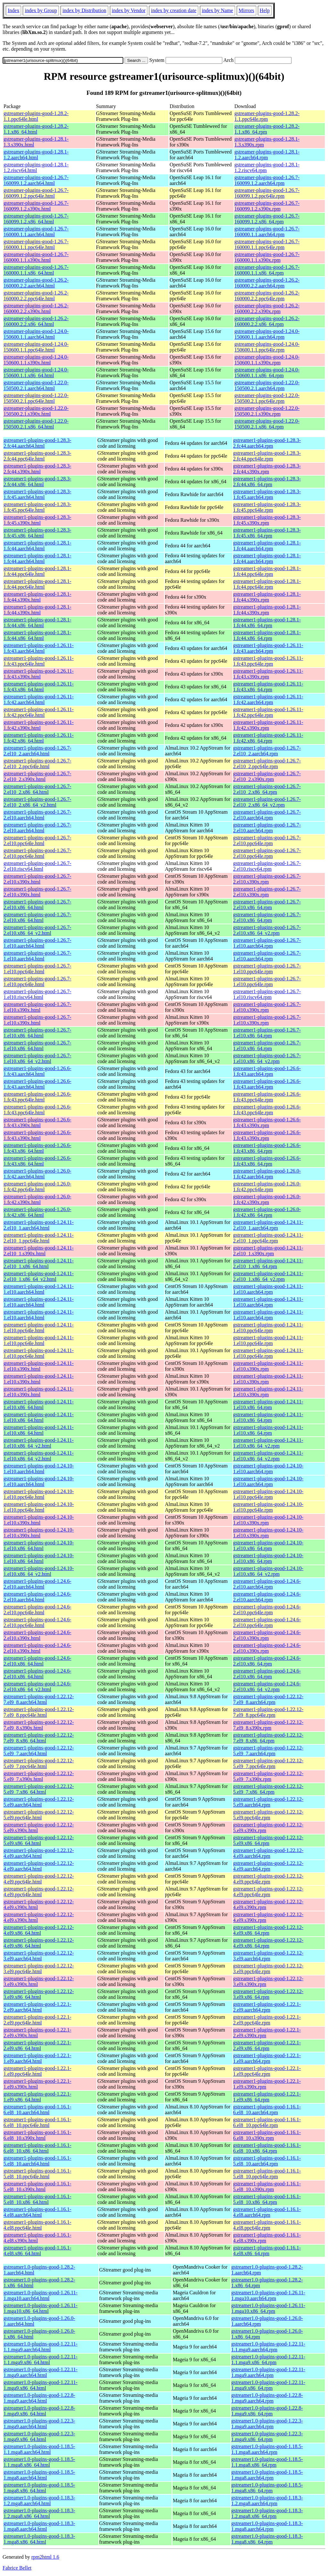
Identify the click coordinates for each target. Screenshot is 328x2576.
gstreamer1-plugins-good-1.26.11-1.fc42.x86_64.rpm (268, 738)
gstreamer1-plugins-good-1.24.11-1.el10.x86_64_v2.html (39, 1443)
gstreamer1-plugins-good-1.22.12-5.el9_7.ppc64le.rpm (268, 1763)
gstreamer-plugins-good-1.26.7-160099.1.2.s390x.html (36, 206)
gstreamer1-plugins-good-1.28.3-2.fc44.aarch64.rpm (267, 443)
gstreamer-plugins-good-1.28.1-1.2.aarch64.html (36, 154)
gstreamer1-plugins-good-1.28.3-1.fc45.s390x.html (37, 520)
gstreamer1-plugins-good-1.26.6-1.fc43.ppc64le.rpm (267, 1096)
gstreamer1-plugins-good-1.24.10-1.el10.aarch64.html (39, 1468)
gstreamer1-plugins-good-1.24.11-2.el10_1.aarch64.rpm (268, 1225)
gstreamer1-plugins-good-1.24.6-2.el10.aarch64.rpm (267, 1584)
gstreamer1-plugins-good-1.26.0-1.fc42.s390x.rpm (267, 1199)
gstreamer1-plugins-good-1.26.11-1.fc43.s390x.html (39, 673)
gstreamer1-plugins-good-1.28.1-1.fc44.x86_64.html (37, 622)
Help (265, 10)
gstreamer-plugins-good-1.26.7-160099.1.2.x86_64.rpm (266, 218)
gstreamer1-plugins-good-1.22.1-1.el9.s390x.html (37, 2084)
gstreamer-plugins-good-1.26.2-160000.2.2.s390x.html (36, 308)
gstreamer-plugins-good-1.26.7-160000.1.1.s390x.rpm (266, 257)
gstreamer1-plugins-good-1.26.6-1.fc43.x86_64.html (37, 1148)
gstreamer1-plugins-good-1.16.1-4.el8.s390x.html (37, 2237)
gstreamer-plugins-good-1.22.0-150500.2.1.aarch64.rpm (266, 385)
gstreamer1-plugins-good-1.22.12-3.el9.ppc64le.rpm (268, 1968)
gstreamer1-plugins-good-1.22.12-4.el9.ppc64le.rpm (268, 1878)
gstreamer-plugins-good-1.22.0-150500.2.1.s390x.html (36, 411)
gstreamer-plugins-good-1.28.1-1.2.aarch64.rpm (266, 154)
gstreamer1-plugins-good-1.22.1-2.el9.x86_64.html (37, 2045)
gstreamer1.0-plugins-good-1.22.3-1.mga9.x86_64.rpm (267, 2436)
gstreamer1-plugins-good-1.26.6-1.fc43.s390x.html (37, 1122)
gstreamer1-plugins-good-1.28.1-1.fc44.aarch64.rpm (267, 545)
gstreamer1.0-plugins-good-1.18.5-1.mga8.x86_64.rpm (267, 2487)
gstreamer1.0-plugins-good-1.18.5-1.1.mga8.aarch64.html (39, 2449)
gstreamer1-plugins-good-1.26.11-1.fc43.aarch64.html (39, 648)
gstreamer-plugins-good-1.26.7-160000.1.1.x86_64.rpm (266, 270)
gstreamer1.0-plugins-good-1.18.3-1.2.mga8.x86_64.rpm (267, 2513)
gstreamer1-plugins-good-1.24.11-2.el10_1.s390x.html (39, 1250)
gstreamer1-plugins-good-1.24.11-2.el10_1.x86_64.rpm (268, 1263)
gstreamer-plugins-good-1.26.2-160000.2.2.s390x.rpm (266, 308)
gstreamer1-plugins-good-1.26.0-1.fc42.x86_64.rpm (267, 1212)
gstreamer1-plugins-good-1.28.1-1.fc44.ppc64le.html (37, 571)
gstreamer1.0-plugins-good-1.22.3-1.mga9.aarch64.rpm (267, 2423)
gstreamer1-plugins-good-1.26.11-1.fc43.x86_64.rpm (268, 686)
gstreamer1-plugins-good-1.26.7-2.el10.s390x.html (37, 879)
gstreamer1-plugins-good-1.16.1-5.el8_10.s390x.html (37, 2186)
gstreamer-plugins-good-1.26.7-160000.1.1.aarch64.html (36, 231)
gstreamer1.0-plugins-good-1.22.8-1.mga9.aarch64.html (39, 2398)
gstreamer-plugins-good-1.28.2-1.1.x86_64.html (36, 129)
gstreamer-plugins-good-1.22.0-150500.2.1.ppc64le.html (36, 398)
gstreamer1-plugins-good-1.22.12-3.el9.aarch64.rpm (268, 1955)
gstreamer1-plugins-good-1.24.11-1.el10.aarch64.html (39, 1289)
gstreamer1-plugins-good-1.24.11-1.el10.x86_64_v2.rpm (268, 1443)
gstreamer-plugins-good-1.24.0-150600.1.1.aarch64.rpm (266, 334)
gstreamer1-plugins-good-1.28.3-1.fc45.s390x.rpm (267, 520)
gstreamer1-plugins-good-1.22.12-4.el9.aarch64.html (39, 1853)
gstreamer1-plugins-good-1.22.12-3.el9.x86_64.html (39, 1994)
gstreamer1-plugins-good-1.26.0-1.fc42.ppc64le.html (37, 1186)
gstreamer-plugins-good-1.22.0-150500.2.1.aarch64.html (36, 385)
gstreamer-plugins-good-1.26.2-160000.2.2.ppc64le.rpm (266, 295)
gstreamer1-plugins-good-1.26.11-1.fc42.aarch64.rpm (268, 699)
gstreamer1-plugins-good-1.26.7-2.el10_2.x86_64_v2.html (37, 802)
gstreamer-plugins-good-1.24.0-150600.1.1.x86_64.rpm (266, 372)
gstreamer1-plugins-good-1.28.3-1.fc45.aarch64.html (37, 494)
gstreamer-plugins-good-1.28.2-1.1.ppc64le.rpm (266, 116)
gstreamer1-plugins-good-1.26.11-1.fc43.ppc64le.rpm (268, 661)
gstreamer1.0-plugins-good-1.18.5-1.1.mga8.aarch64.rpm (267, 2449)
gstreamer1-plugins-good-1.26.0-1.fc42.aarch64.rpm (267, 1173)
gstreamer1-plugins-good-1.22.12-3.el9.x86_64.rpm (268, 1994)
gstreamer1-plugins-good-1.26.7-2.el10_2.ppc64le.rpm (267, 763)
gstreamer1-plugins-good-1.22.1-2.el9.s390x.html (37, 2032)
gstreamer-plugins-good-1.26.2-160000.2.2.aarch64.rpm (266, 282)
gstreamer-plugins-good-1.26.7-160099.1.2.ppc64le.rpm (266, 193)
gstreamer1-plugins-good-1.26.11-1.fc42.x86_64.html (39, 738)
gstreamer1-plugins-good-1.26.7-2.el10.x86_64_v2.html (37, 930)
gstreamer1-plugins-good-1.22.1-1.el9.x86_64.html (37, 2096)
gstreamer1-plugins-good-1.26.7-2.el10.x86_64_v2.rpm (267, 930)
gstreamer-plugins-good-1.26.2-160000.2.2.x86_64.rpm (266, 321)
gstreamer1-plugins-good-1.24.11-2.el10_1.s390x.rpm (268, 1250)
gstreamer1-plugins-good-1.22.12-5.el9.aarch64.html (39, 1801)
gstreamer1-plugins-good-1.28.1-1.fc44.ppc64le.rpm (267, 571)
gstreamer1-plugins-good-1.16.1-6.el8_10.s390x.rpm (267, 2135)
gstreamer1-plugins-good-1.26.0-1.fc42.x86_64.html (37, 1212)
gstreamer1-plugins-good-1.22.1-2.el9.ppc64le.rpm (267, 2019)
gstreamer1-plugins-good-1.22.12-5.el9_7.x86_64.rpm (268, 1789)
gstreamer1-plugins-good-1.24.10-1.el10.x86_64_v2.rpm (268, 1571)
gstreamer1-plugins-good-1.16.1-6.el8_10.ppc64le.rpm (267, 2122)
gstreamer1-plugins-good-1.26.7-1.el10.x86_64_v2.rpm (267, 1058)
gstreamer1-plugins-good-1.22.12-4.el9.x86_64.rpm (268, 1930)
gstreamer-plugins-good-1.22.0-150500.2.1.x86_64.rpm (266, 423)
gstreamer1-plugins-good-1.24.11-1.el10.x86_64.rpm (268, 1404)
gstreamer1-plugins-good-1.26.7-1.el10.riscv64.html (37, 994)
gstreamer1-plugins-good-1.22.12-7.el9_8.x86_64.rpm (268, 1737)
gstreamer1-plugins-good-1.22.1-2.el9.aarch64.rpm (267, 2007)
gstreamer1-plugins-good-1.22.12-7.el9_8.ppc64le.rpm (268, 1712)
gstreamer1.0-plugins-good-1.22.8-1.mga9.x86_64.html (39, 2410)
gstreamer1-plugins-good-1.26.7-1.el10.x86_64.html (37, 1032)
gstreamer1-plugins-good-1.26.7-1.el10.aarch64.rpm (267, 943)
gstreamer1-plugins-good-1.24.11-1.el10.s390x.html (39, 1366)
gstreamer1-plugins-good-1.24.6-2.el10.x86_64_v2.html (37, 1686)
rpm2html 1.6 (45, 2557)
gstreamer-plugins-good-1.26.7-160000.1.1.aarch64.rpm (266, 231)
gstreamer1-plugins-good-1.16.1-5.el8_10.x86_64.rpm (267, 2199)
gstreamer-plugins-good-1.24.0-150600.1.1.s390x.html (36, 359)
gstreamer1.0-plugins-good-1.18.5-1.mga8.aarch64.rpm (267, 2474)
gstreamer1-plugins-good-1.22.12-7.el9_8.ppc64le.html (39, 1712)
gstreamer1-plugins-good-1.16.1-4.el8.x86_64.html (37, 2250)
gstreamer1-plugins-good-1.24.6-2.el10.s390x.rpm (267, 1635)
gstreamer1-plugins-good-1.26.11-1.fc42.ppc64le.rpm (268, 712)
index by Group (41, 10)
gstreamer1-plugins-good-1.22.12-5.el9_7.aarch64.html (39, 1750)
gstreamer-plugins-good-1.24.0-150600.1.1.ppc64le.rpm (266, 347)
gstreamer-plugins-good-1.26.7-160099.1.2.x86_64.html (36, 218)
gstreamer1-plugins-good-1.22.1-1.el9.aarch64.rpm (267, 2058)
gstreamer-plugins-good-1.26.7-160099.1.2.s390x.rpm (266, 206)
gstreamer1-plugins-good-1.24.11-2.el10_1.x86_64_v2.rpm (268, 1276)
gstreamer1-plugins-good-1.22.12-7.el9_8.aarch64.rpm (268, 1699)
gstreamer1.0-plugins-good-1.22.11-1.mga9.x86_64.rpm (268, 2385)
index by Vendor (128, 10)
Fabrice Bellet (17, 2568)
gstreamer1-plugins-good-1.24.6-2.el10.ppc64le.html (37, 1609)
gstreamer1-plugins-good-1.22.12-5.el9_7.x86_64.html (39, 1789)
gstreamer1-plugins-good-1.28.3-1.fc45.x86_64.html (37, 532)
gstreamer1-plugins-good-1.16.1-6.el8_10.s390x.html (37, 2135)
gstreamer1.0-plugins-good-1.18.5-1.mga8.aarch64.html (39, 2474)
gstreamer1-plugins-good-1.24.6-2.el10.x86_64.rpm (267, 1660)
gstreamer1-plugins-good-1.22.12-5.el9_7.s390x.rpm (268, 1776)
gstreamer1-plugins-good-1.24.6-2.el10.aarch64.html (37, 1584)
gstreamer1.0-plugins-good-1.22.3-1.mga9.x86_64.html (39, 2436)
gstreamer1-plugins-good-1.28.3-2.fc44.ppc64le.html (37, 455)
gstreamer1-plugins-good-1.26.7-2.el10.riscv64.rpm (267, 866)
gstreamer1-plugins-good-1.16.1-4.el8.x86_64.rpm (267, 2250)
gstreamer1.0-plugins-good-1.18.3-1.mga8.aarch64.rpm (267, 2526)
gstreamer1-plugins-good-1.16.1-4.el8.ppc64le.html (37, 2225)
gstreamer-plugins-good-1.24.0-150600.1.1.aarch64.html (36, 334)
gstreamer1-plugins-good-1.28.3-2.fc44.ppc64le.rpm (267, 455)
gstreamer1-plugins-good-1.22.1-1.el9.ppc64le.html (37, 2071)
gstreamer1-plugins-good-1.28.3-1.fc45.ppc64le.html (37, 507)
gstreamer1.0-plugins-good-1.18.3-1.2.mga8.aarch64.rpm (267, 2500)
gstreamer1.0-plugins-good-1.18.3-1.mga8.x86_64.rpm (267, 2539)
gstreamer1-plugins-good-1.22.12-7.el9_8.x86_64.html (39, 1737)
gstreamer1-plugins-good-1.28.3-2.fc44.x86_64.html (37, 481)
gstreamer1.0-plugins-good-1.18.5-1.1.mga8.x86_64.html (39, 2462)
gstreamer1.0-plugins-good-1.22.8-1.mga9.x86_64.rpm (267, 2410)
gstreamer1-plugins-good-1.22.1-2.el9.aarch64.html (37, 2007)
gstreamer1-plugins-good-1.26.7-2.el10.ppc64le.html (37, 840)
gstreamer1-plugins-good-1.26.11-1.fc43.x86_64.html (39, 686)
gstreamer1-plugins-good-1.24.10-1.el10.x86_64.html (39, 1545)
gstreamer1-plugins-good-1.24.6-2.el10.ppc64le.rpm (267, 1609)
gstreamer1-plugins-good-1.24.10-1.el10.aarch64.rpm (268, 1468)
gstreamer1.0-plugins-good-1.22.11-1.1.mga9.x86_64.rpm (268, 2359)
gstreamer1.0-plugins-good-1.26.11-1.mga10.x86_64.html (41, 2308)
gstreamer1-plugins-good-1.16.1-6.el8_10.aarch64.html (37, 2109)
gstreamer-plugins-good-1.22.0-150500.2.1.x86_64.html (36, 423)
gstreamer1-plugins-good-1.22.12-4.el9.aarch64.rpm (268, 1853)
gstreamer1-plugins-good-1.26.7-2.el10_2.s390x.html (37, 776)
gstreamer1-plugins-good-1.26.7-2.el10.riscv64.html (37, 866)
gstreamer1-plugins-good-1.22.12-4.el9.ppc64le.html (39, 1878)
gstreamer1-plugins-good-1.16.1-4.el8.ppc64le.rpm (267, 2225)
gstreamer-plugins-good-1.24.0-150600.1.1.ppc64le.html (36, 347)
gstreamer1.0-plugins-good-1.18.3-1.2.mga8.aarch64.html (39, 2500)
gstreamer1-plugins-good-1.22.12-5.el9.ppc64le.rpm (268, 1814)
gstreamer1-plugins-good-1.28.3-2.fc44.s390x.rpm (267, 468)
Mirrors (246, 10)
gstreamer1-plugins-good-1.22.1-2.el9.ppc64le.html (37, 2019)
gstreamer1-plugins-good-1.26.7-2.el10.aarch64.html (37, 814)
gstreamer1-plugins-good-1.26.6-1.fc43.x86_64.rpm (267, 1148)
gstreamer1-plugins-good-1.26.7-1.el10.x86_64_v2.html (37, 1058)
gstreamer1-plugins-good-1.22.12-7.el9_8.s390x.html (39, 1725)
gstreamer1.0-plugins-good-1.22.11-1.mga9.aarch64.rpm (268, 2372)
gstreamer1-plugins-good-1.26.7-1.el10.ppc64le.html (37, 968)
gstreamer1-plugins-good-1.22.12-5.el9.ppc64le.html (39, 1814)
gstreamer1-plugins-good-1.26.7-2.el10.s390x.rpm (267, 879)
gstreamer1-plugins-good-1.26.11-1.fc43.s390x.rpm (268, 673)
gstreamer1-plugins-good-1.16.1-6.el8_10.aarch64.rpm (267, 2109)
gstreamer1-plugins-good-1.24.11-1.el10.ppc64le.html (39, 1327)
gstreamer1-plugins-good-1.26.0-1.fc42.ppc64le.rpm (267, 1186)
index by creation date (173, 10)
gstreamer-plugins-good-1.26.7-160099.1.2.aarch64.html (36, 180)
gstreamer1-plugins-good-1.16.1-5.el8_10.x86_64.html (37, 2199)
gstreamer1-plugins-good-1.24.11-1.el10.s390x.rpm (268, 1366)
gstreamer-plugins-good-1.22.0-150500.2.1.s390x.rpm (266, 411)
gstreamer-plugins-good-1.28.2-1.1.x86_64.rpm (266, 129)
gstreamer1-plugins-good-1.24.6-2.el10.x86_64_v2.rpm (267, 1686)
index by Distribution (84, 10)
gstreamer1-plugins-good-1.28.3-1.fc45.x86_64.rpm (267, 532)
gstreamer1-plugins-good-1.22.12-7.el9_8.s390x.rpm (268, 1725)
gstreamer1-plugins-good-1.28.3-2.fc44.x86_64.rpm (267, 481)
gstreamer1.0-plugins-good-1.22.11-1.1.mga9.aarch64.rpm (268, 2346)
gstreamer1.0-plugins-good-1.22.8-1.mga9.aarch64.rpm (267, 2398)
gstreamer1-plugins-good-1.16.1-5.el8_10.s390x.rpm (267, 2186)
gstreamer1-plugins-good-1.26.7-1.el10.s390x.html (37, 1007)
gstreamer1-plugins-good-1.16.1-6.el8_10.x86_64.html (37, 2148)
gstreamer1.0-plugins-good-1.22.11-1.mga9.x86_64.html (41, 2385)
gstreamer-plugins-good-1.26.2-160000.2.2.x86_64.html (36, 321)
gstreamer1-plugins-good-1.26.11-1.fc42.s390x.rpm (268, 725)
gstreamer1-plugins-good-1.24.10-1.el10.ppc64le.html (39, 1494)
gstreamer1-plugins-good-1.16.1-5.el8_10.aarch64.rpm (267, 2160)
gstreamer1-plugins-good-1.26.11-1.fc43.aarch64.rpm (268, 648)
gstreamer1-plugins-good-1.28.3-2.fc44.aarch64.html (37, 443)
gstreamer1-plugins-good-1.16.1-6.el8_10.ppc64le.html (37, 2122)
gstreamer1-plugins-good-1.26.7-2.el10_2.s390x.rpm (267, 776)
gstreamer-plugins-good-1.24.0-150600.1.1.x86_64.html (36, 372)
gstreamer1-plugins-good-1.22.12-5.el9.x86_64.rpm (268, 1840)
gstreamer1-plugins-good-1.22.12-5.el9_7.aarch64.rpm (268, 1750)
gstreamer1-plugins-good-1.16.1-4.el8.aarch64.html (37, 2212)
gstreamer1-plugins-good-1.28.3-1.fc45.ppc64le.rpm (267, 507)
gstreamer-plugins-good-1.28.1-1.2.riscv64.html (36, 167)
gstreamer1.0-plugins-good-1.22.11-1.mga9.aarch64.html (41, 2372)
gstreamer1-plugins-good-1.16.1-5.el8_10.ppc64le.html (37, 2173)
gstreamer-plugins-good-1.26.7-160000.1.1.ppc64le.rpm (266, 244)
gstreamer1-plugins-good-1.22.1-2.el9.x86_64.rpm (267, 2045)
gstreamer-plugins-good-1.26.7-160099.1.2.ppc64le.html (36, 193)
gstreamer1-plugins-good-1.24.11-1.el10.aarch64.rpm (268, 1289)
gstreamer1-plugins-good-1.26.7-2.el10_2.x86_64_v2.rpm (267, 802)
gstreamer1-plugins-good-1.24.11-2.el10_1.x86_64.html (39, 1263)
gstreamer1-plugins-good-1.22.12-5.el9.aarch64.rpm (268, 1801)
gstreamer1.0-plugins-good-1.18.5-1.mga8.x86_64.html (39, 2487)
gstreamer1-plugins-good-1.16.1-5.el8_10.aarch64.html (37, 2160)
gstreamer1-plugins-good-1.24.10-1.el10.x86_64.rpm (268, 1545)
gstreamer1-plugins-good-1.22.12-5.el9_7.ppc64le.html (39, 1763)
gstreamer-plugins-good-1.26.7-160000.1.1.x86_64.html (36, 270)
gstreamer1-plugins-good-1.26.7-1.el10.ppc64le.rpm (267, 968)
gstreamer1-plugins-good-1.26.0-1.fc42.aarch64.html (37, 1173)
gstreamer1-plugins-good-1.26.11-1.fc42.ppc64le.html (39, 712)
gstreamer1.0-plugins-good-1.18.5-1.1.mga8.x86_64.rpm (267, 2462)
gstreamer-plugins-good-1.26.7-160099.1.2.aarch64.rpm (266, 180)
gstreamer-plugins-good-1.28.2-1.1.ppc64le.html (36, 116)
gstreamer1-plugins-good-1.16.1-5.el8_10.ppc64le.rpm (267, 2173)
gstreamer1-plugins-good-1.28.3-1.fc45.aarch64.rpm (267, 494)
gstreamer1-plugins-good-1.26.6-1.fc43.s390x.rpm (267, 1122)
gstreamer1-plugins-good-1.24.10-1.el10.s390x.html (39, 1519)
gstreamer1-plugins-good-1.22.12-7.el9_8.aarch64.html (39, 1699)
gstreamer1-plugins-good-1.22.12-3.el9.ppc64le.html (39, 1968)
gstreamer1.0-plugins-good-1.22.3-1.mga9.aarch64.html (39, 2423)
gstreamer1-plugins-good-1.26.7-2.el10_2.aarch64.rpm (267, 750)
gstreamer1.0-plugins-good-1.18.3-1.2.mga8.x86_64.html (39, 2513)
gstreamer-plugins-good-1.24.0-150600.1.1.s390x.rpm (266, 359)
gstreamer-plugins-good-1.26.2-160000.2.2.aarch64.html (36, 282)
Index (13, 10)
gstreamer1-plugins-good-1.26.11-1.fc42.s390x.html (39, 725)
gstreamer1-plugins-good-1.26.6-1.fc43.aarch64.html (37, 1071)
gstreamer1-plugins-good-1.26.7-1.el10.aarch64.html (37, 943)
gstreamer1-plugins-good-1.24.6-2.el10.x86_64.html (37, 1660)
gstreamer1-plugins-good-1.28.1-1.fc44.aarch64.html (37, 545)
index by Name (217, 10)
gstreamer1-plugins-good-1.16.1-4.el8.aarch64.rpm (267, 2212)
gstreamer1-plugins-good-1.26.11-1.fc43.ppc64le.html (39, 661)
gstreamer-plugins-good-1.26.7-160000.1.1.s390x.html (36, 257)
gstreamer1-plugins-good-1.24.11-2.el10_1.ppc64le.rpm (268, 1237)
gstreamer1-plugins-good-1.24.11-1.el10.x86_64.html (39, 1404)
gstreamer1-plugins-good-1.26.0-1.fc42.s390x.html (37, 1199)
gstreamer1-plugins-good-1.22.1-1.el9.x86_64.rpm (267, 2096)
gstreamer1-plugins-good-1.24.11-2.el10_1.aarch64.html (39, 1225)
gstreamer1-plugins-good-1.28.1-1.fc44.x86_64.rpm (267, 622)
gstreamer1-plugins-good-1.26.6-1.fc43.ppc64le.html (37, 1096)
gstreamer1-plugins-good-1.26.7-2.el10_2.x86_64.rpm (267, 789)
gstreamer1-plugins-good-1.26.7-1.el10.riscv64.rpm (267, 994)
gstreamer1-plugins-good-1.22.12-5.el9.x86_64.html (39, 1840)
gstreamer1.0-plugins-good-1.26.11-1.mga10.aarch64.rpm (268, 2295)
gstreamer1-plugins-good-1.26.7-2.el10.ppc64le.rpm (267, 840)
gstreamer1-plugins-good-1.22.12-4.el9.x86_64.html (39, 1930)
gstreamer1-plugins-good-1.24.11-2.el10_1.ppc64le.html (39, 1237)
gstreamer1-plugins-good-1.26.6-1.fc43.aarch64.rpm (267, 1071)
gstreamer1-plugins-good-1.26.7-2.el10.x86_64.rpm (267, 904)
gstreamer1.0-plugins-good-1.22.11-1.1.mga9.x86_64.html (41, 2359)
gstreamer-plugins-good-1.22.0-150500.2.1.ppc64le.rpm (266, 398)
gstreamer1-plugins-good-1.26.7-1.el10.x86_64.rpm (267, 1032)
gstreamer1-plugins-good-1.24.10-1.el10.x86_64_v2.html (39, 1571)
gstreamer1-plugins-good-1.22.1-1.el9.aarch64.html (37, 2058)
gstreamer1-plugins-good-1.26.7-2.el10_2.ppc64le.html (37, 763)
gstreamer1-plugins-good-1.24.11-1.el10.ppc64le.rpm (268, 1327)
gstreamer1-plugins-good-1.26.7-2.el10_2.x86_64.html (37, 789)
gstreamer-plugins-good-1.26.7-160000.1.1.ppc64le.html (36, 244)
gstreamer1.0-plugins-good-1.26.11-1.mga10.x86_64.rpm (268, 2308)
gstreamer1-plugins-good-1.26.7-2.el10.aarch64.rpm (267, 814)
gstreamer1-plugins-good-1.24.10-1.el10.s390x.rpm (268, 1519)
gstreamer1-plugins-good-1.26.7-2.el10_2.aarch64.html (37, 750)
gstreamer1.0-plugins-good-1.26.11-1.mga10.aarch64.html (41, 2295)
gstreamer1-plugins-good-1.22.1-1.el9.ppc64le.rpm (267, 2071)
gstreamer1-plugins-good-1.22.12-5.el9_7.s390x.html (39, 1776)
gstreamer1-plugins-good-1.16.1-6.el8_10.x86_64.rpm (267, 2148)
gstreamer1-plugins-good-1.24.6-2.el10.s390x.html (37, 1635)
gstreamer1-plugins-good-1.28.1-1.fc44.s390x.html (37, 596)
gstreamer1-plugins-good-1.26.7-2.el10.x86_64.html (37, 904)
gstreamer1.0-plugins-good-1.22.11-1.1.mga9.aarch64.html (41, 2346)
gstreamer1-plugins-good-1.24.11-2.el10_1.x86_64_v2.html (39, 1276)
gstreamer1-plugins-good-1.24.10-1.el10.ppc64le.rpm (268, 1494)
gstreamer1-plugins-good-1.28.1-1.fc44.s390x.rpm (267, 596)
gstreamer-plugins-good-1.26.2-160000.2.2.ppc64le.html (36, 295)
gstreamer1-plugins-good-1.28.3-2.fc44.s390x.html (37, 468)
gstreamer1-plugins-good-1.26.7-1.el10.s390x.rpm (267, 1007)
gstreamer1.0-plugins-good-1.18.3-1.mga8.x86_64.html (39, 2539)
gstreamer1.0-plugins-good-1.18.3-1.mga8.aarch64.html (39, 2526)
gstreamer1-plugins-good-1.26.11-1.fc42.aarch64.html (39, 699)
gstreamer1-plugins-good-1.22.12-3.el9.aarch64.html (39, 1955)
